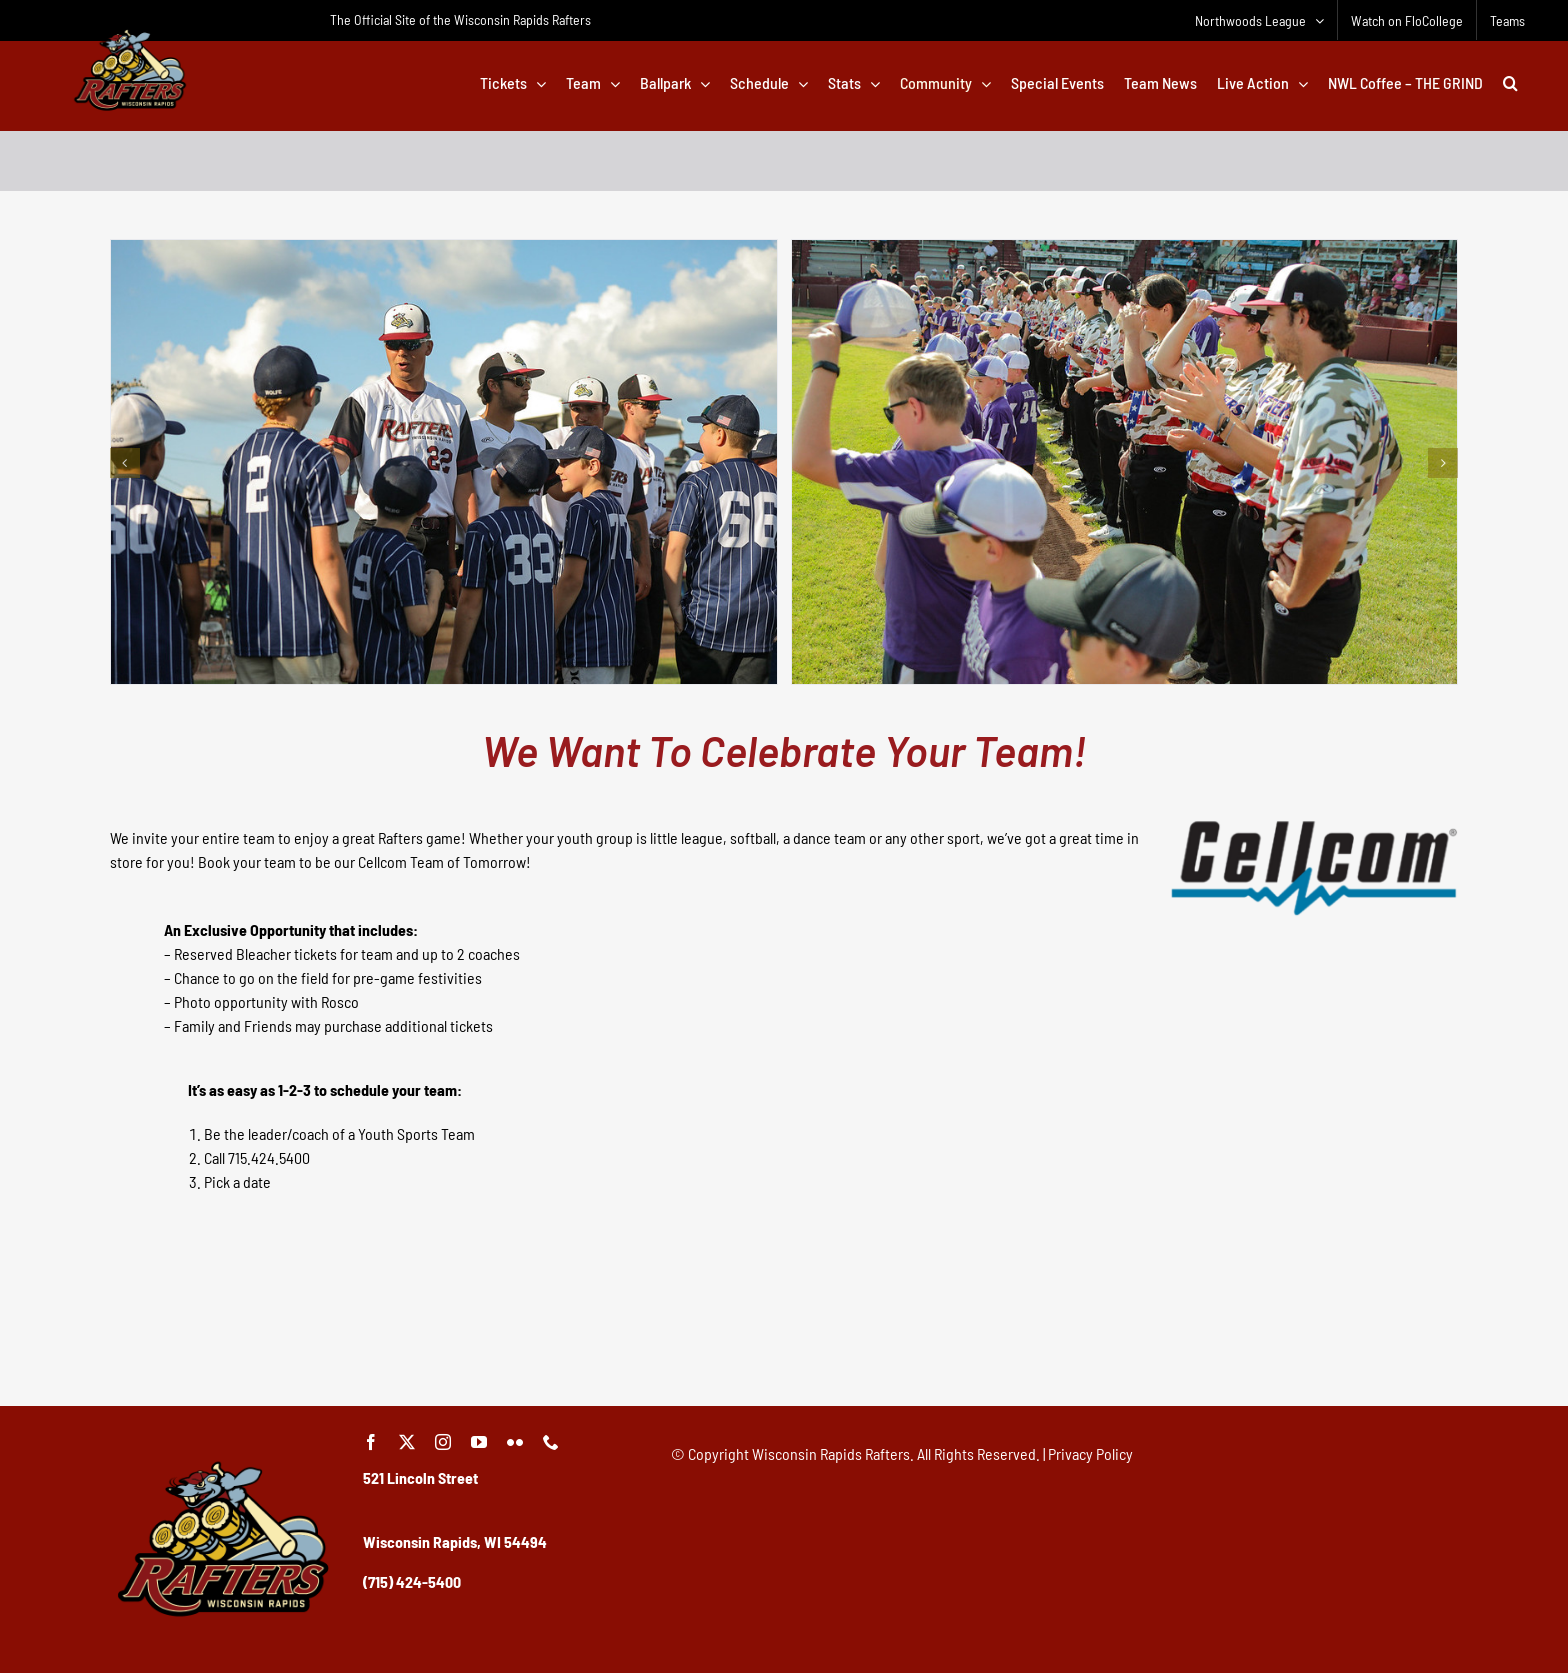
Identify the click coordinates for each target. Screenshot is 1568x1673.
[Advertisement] (784, 1335)
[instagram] (443, 1442)
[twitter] (407, 1442)
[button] (1510, 83)
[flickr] (515, 1442)
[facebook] (371, 1442)
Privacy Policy (1090, 1453)
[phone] (551, 1442)
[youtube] (479, 1442)
